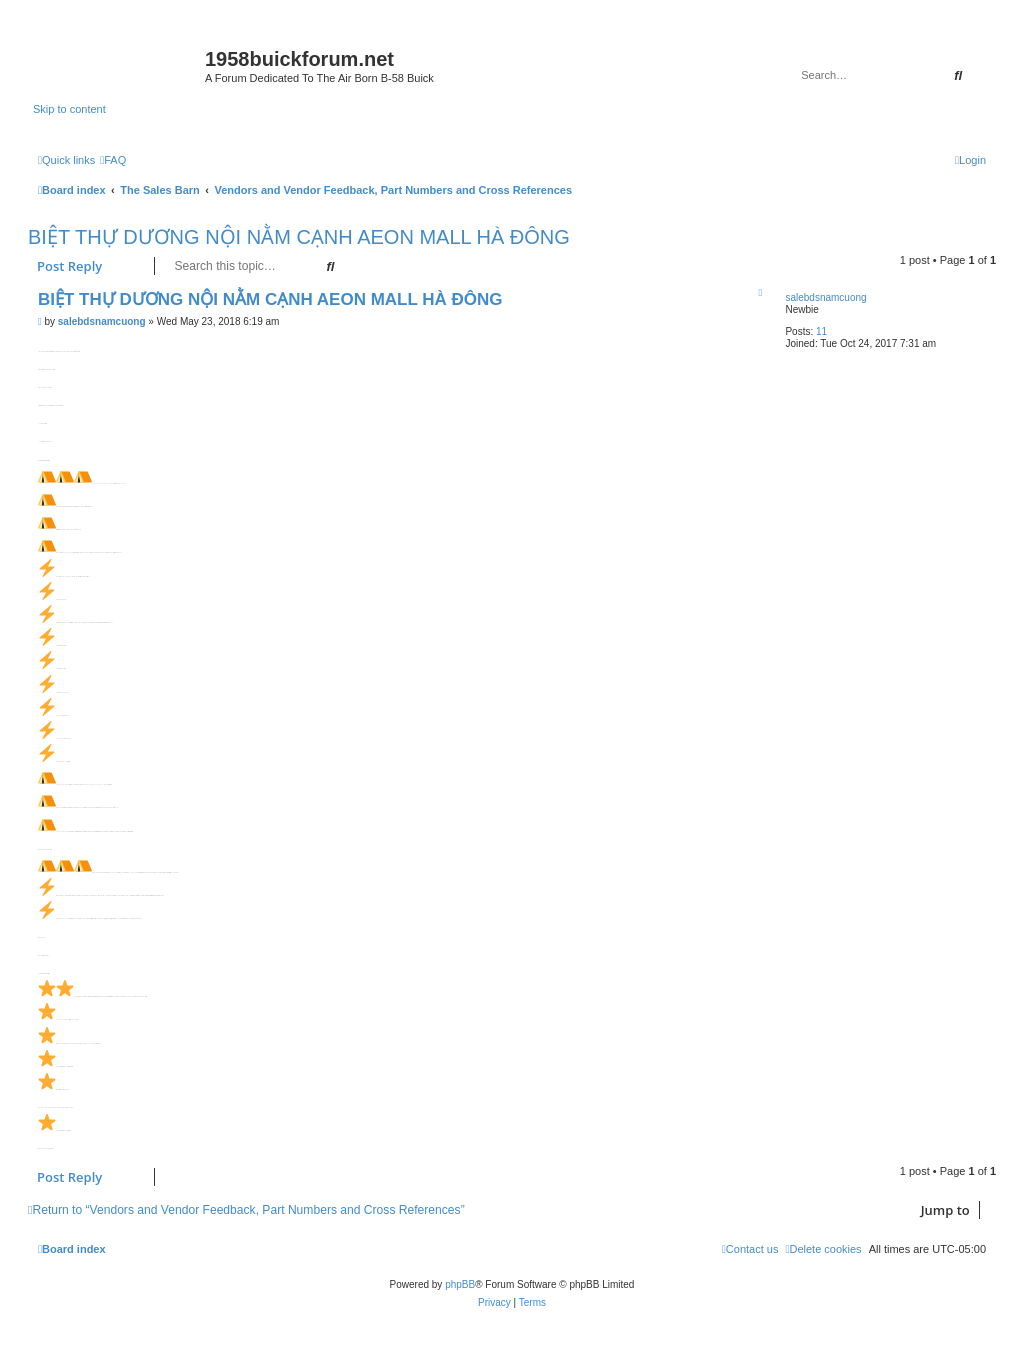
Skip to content (69, 109)
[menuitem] (113, 160)
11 (821, 331)
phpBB (460, 1284)
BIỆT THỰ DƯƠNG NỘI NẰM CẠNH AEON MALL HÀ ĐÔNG (299, 237)
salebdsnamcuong (825, 297)
